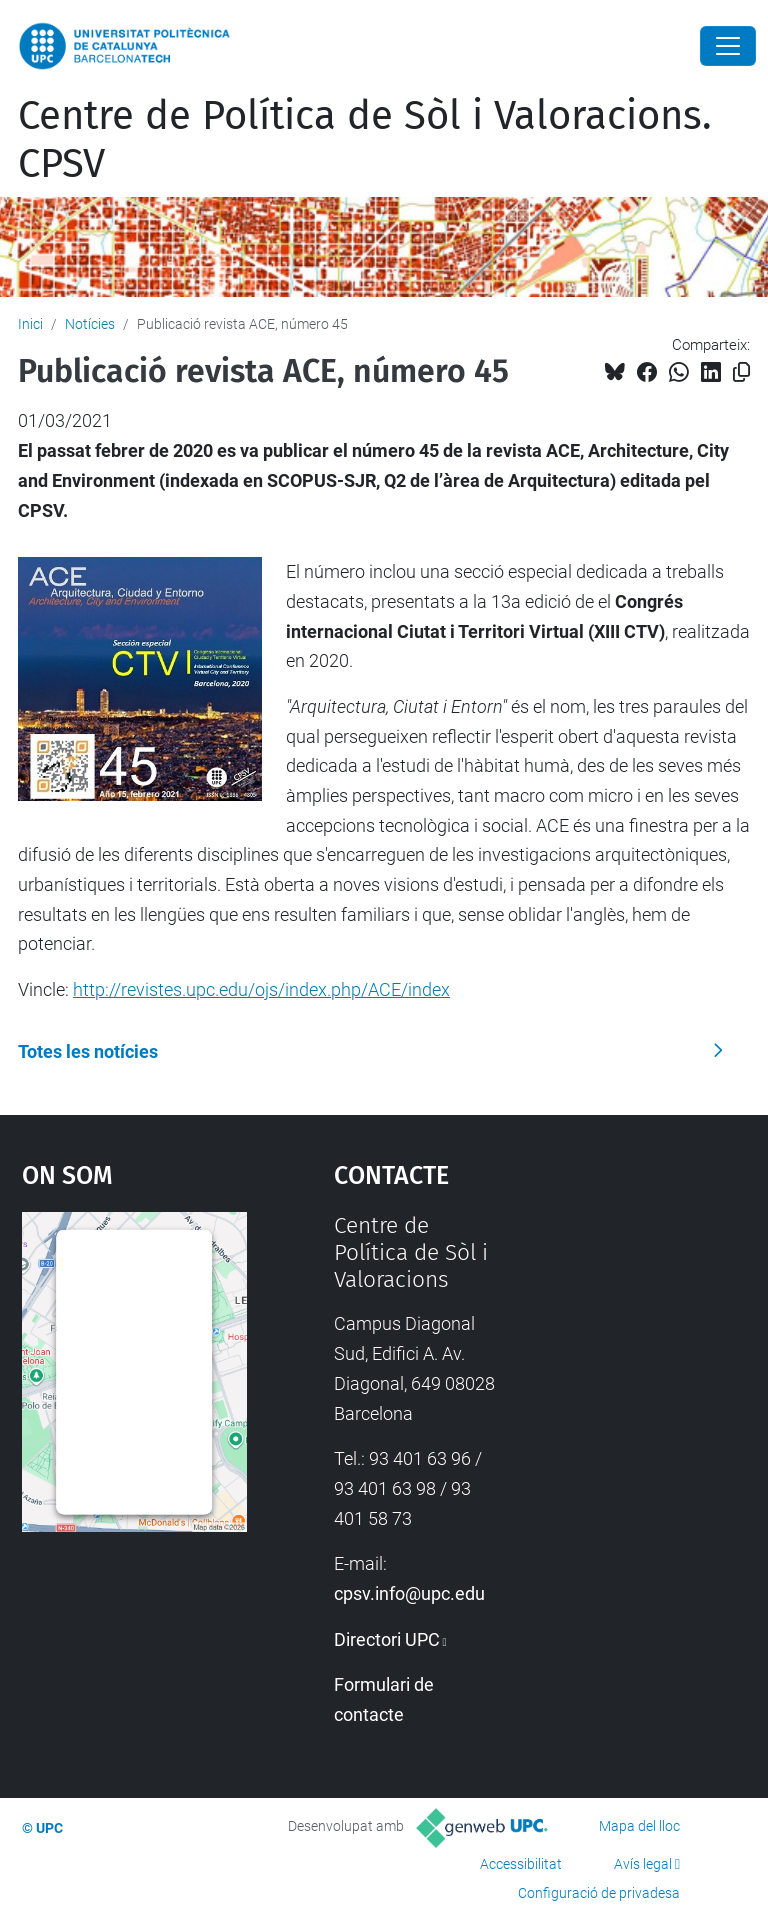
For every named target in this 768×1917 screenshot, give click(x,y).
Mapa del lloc (639, 1826)
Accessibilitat (521, 1864)
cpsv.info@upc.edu (409, 1593)
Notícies (90, 324)
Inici (30, 324)
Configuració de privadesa (599, 1893)
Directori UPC (387, 1639)
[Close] (728, 46)
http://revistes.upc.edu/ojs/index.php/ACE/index (261, 989)
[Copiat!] (741, 372)
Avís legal (643, 1864)
